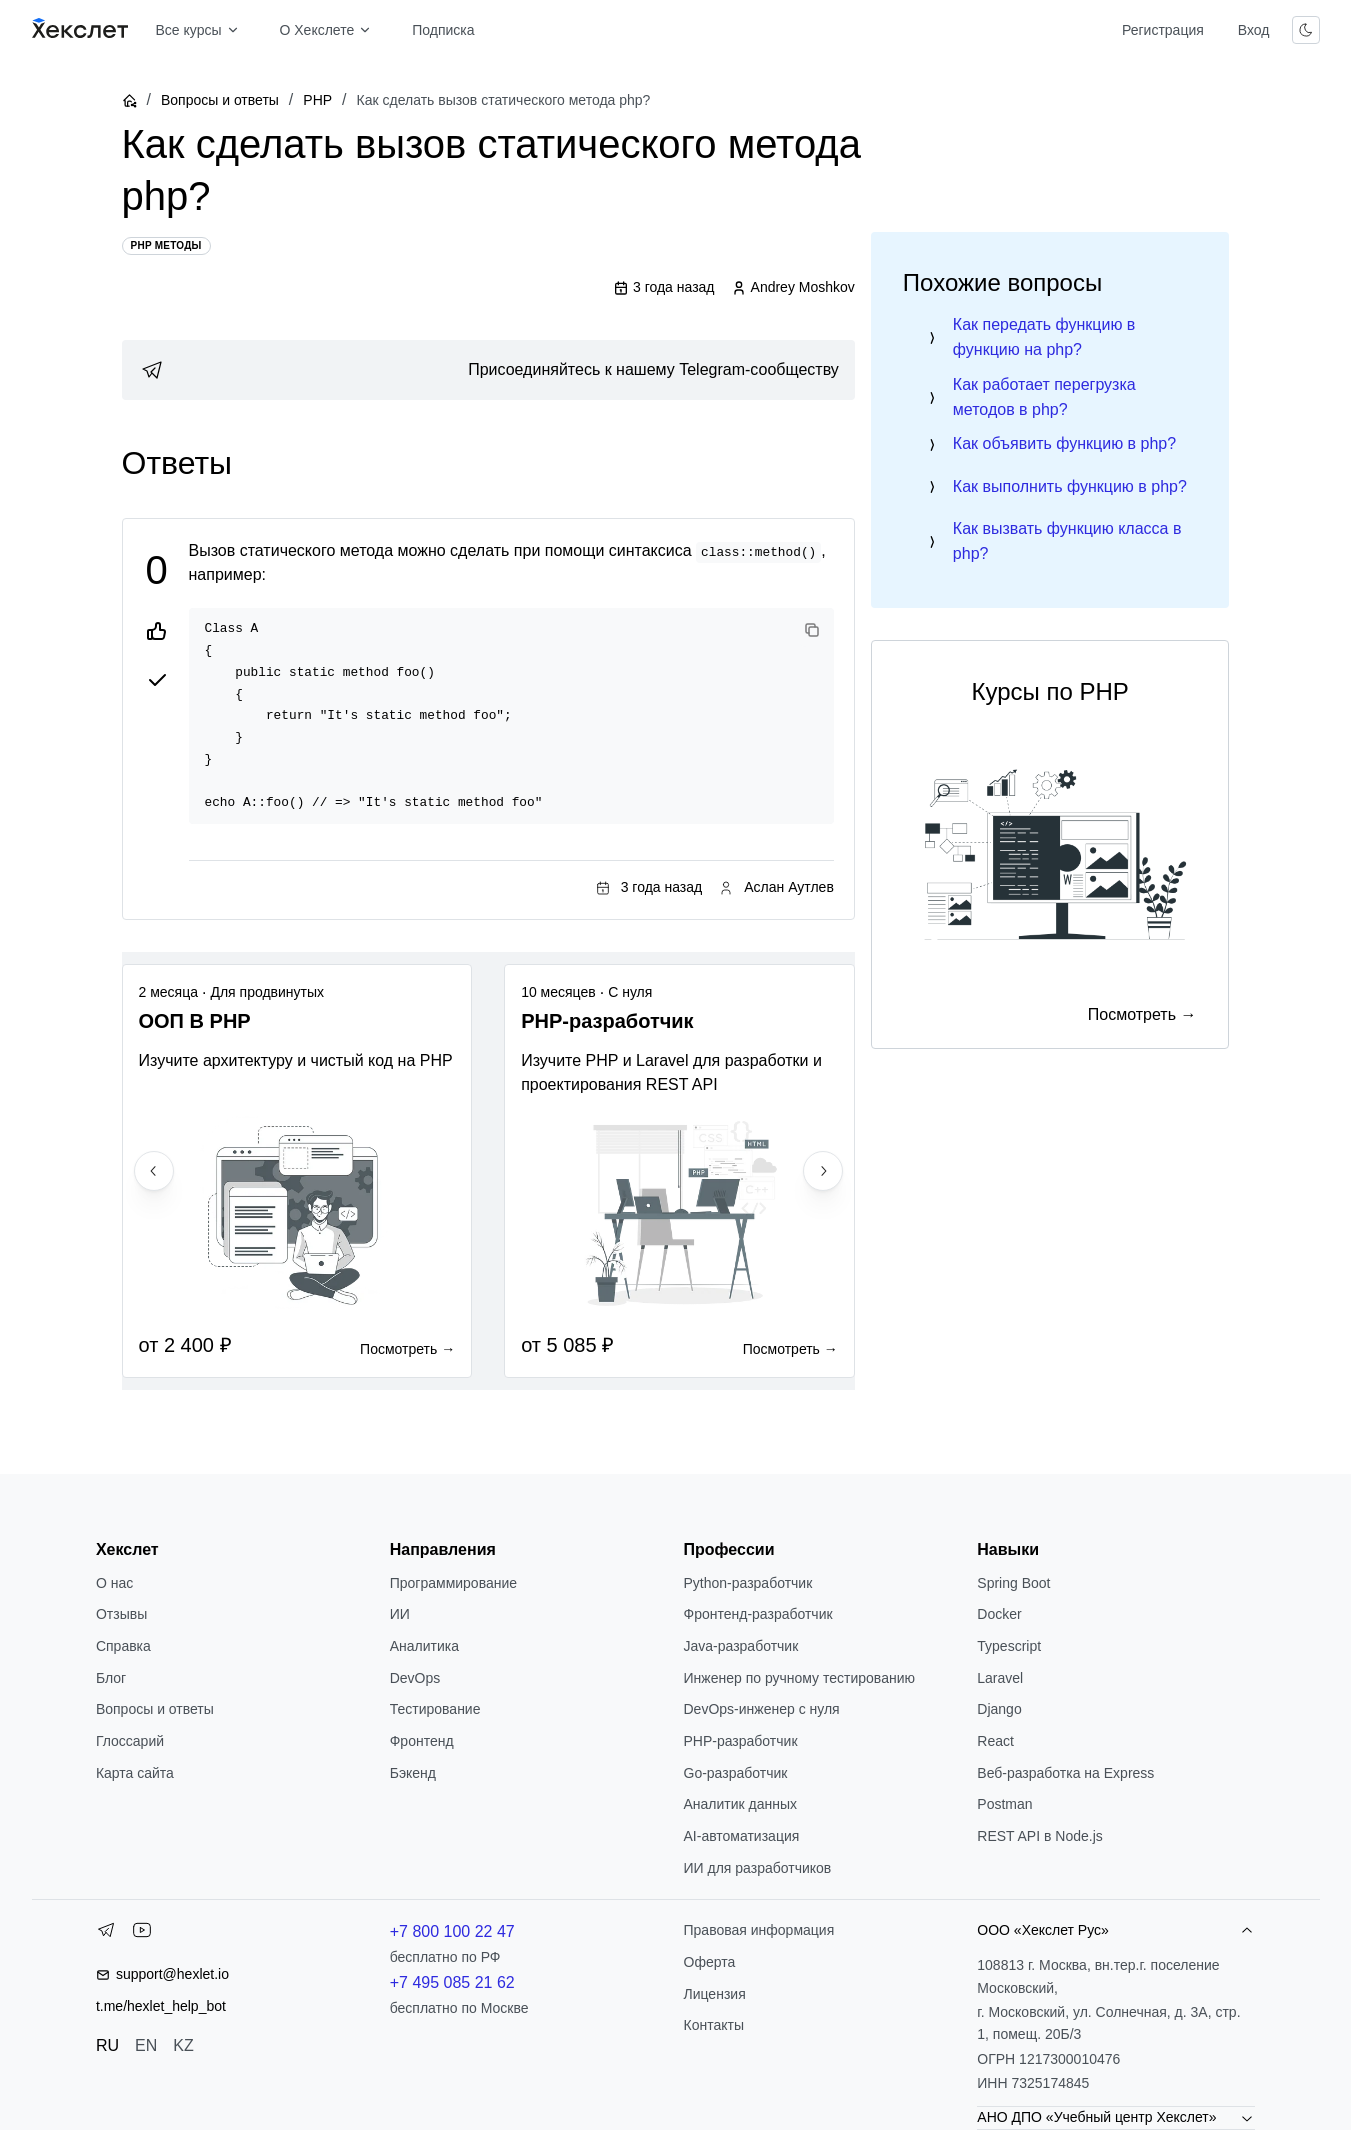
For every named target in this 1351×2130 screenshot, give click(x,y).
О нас (114, 1583)
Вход (1254, 30)
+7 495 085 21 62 (452, 1982)
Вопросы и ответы (220, 100)
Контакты (714, 2025)
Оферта (710, 1962)
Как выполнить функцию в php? (1070, 486)
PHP (317, 100)
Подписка (443, 30)
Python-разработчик (748, 1583)
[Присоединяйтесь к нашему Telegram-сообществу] (488, 370)
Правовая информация (759, 1930)
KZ (183, 2045)
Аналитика (424, 1646)
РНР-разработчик (741, 1741)
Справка (123, 1646)
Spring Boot (1013, 1583)
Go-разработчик (736, 1773)
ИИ (400, 1614)
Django (999, 1709)
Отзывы (121, 1614)
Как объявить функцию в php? (1064, 443)
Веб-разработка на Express (1065, 1773)
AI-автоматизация (742, 1836)
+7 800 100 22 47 (452, 1931)
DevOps (415, 1678)
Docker (999, 1614)
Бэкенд (413, 1773)
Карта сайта (135, 1773)
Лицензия (715, 1994)
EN (146, 2045)
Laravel (1000, 1678)
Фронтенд (422, 1741)
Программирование (453, 1583)
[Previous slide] (154, 1171)
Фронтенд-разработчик (758, 1614)
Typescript (1009, 1646)
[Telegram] (106, 1934)
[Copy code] (812, 630)
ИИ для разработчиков (758, 1868)
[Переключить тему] (1306, 30)
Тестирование (435, 1709)
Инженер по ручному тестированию (799, 1678)
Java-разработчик (741, 1646)
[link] (488, 370)
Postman (1004, 1804)
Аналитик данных (741, 1804)
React (995, 1741)
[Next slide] (823, 1171)
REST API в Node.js (1039, 1836)
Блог (111, 1678)
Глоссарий (130, 1741)
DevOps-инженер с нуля (762, 1709)
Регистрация (1163, 30)
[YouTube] (142, 1934)
